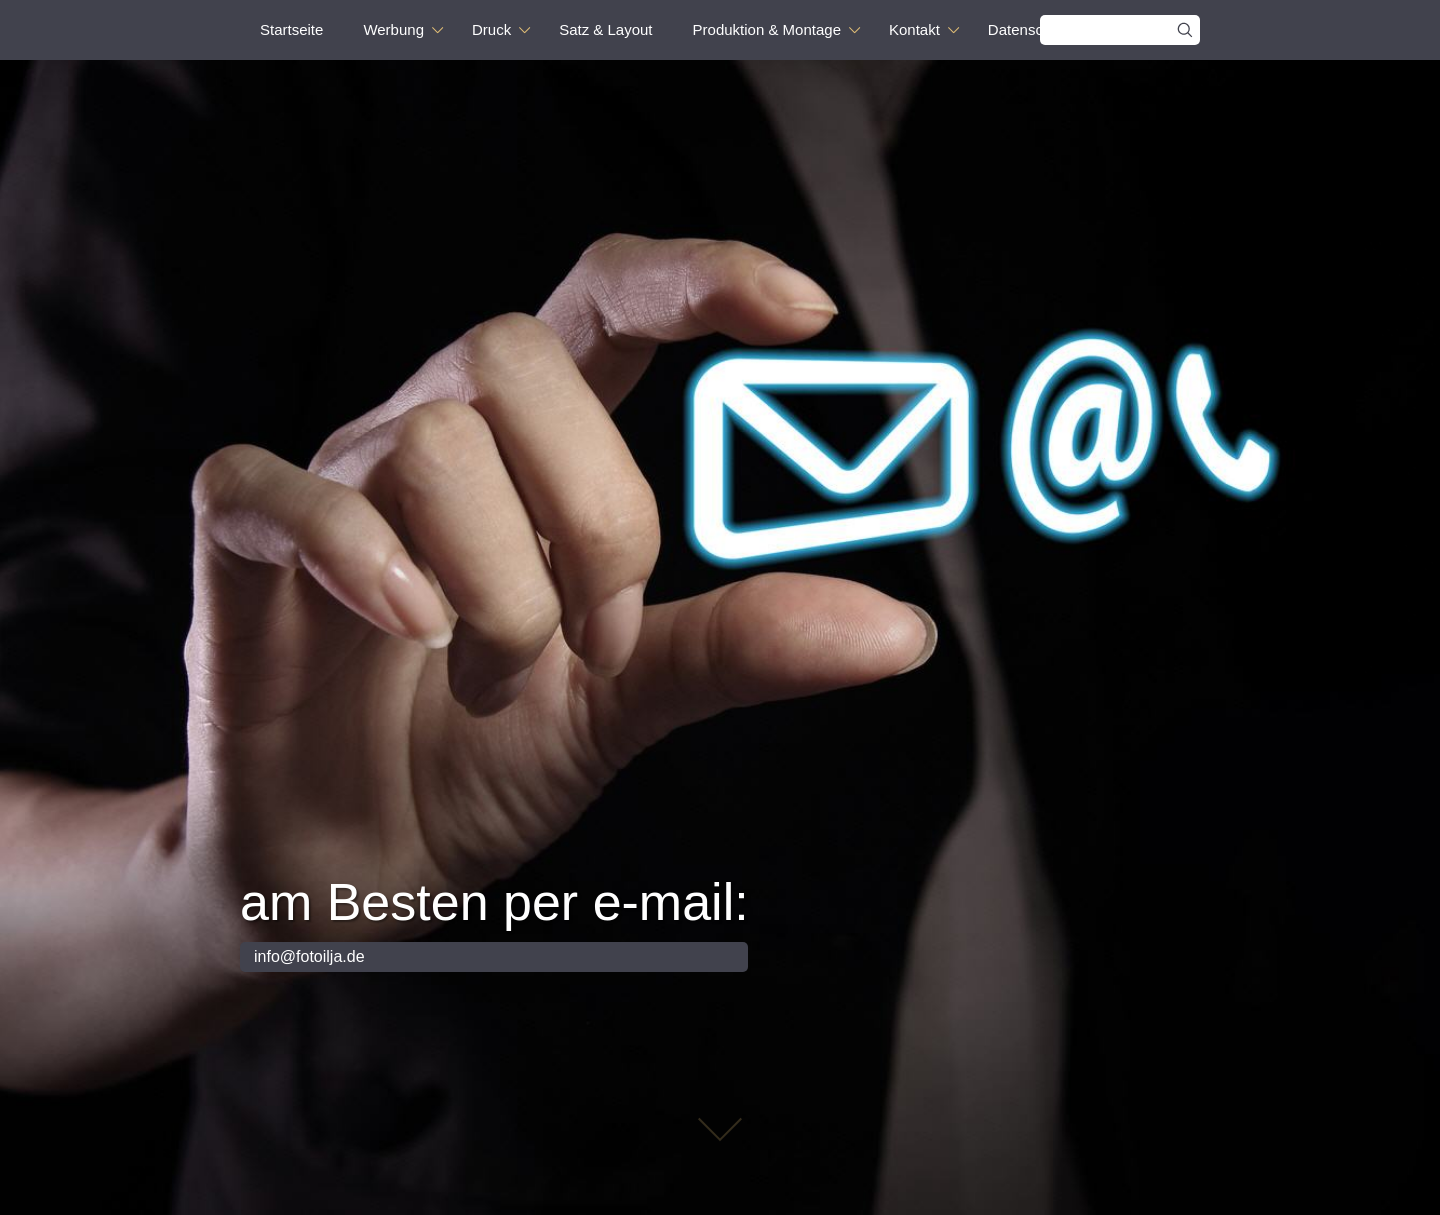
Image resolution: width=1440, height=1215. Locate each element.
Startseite (291, 29)
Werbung (393, 29)
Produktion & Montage (767, 29)
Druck (491, 29)
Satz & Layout (605, 29)
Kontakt (914, 29)
